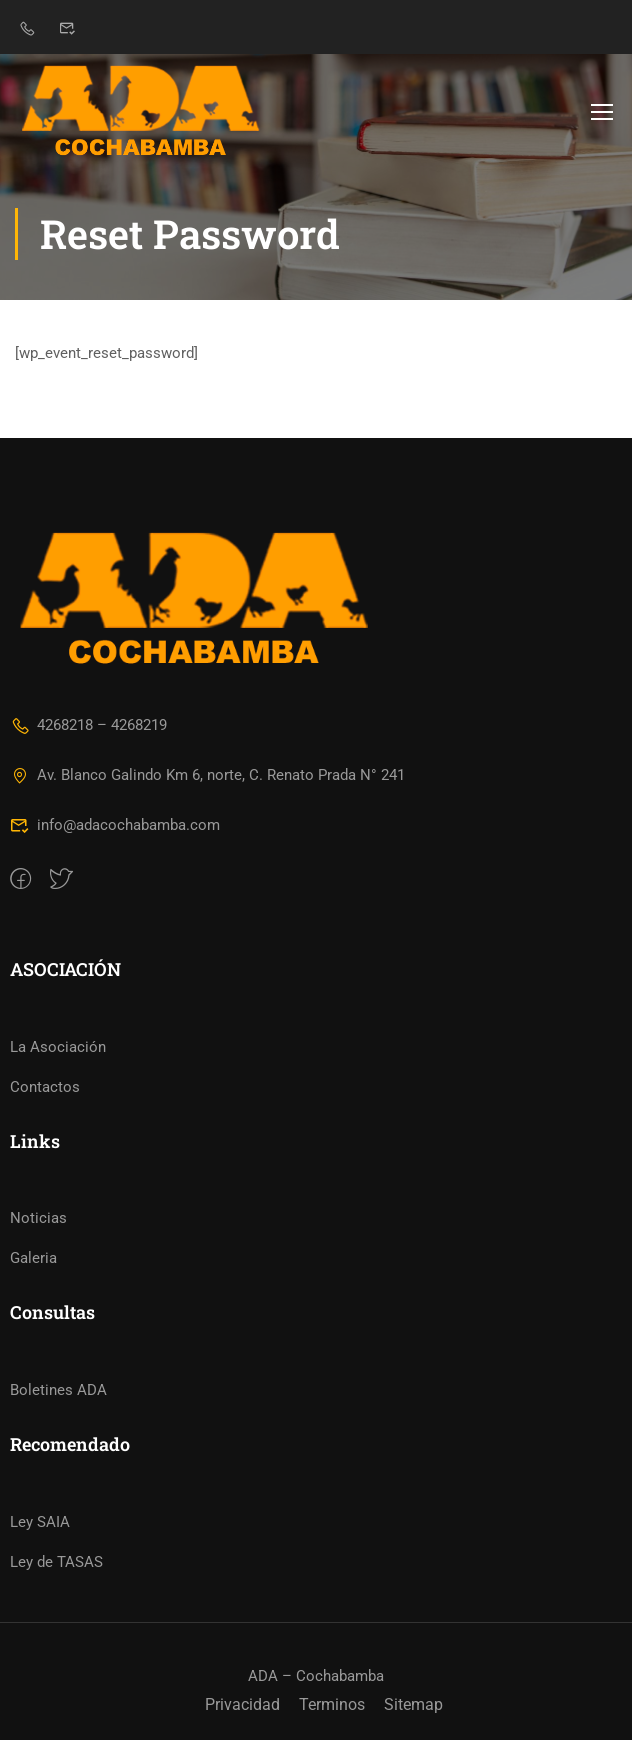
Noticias (38, 1218)
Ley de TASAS (56, 1562)
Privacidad (242, 1704)
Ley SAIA (40, 1522)
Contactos (45, 1087)
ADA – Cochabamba (316, 1676)
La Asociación (58, 1047)
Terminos (332, 1704)
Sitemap (413, 1704)
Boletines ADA (58, 1390)
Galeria (33, 1258)
